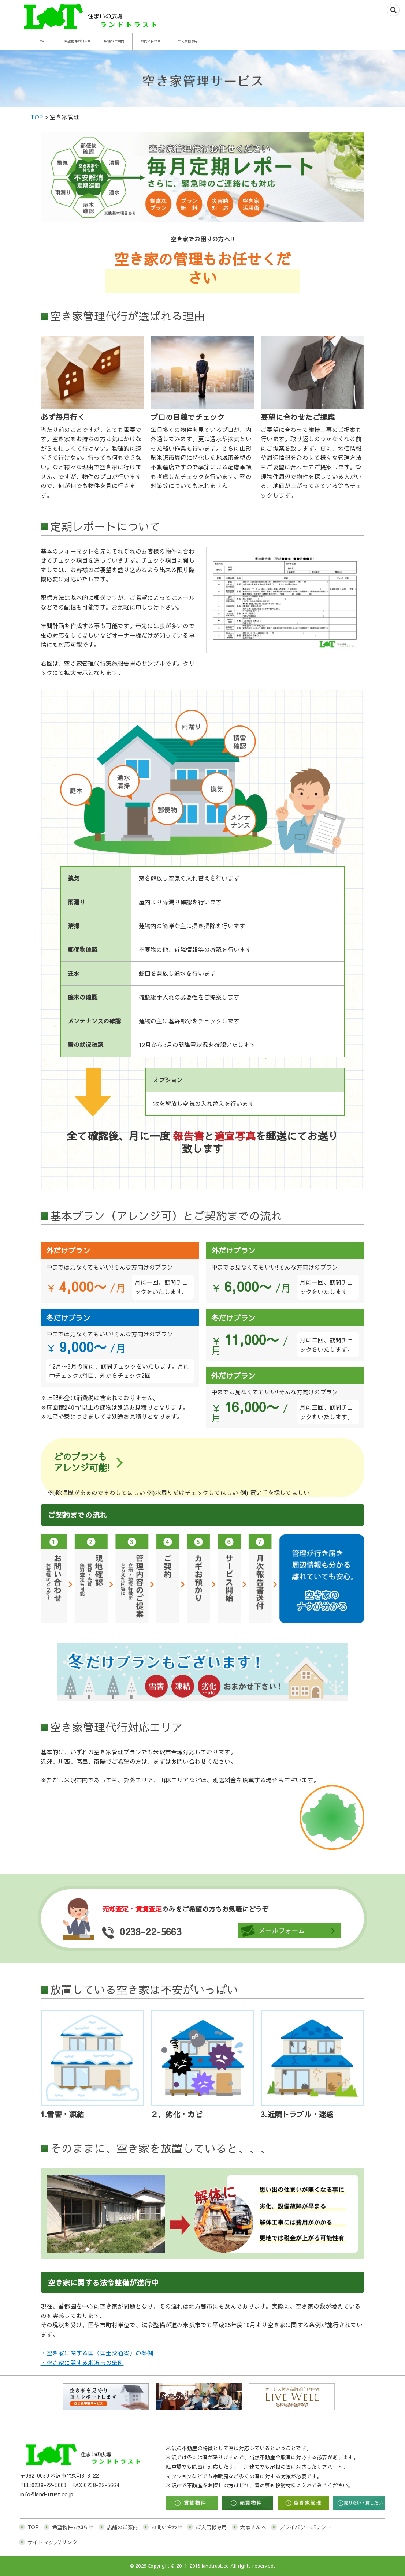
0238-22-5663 (173, 1930)
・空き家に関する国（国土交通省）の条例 (97, 2353)
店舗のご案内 (202, 41)
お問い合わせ (267, 41)
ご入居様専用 (332, 41)
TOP (72, 41)
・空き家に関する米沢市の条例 (82, 2362)
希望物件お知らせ (137, 41)
